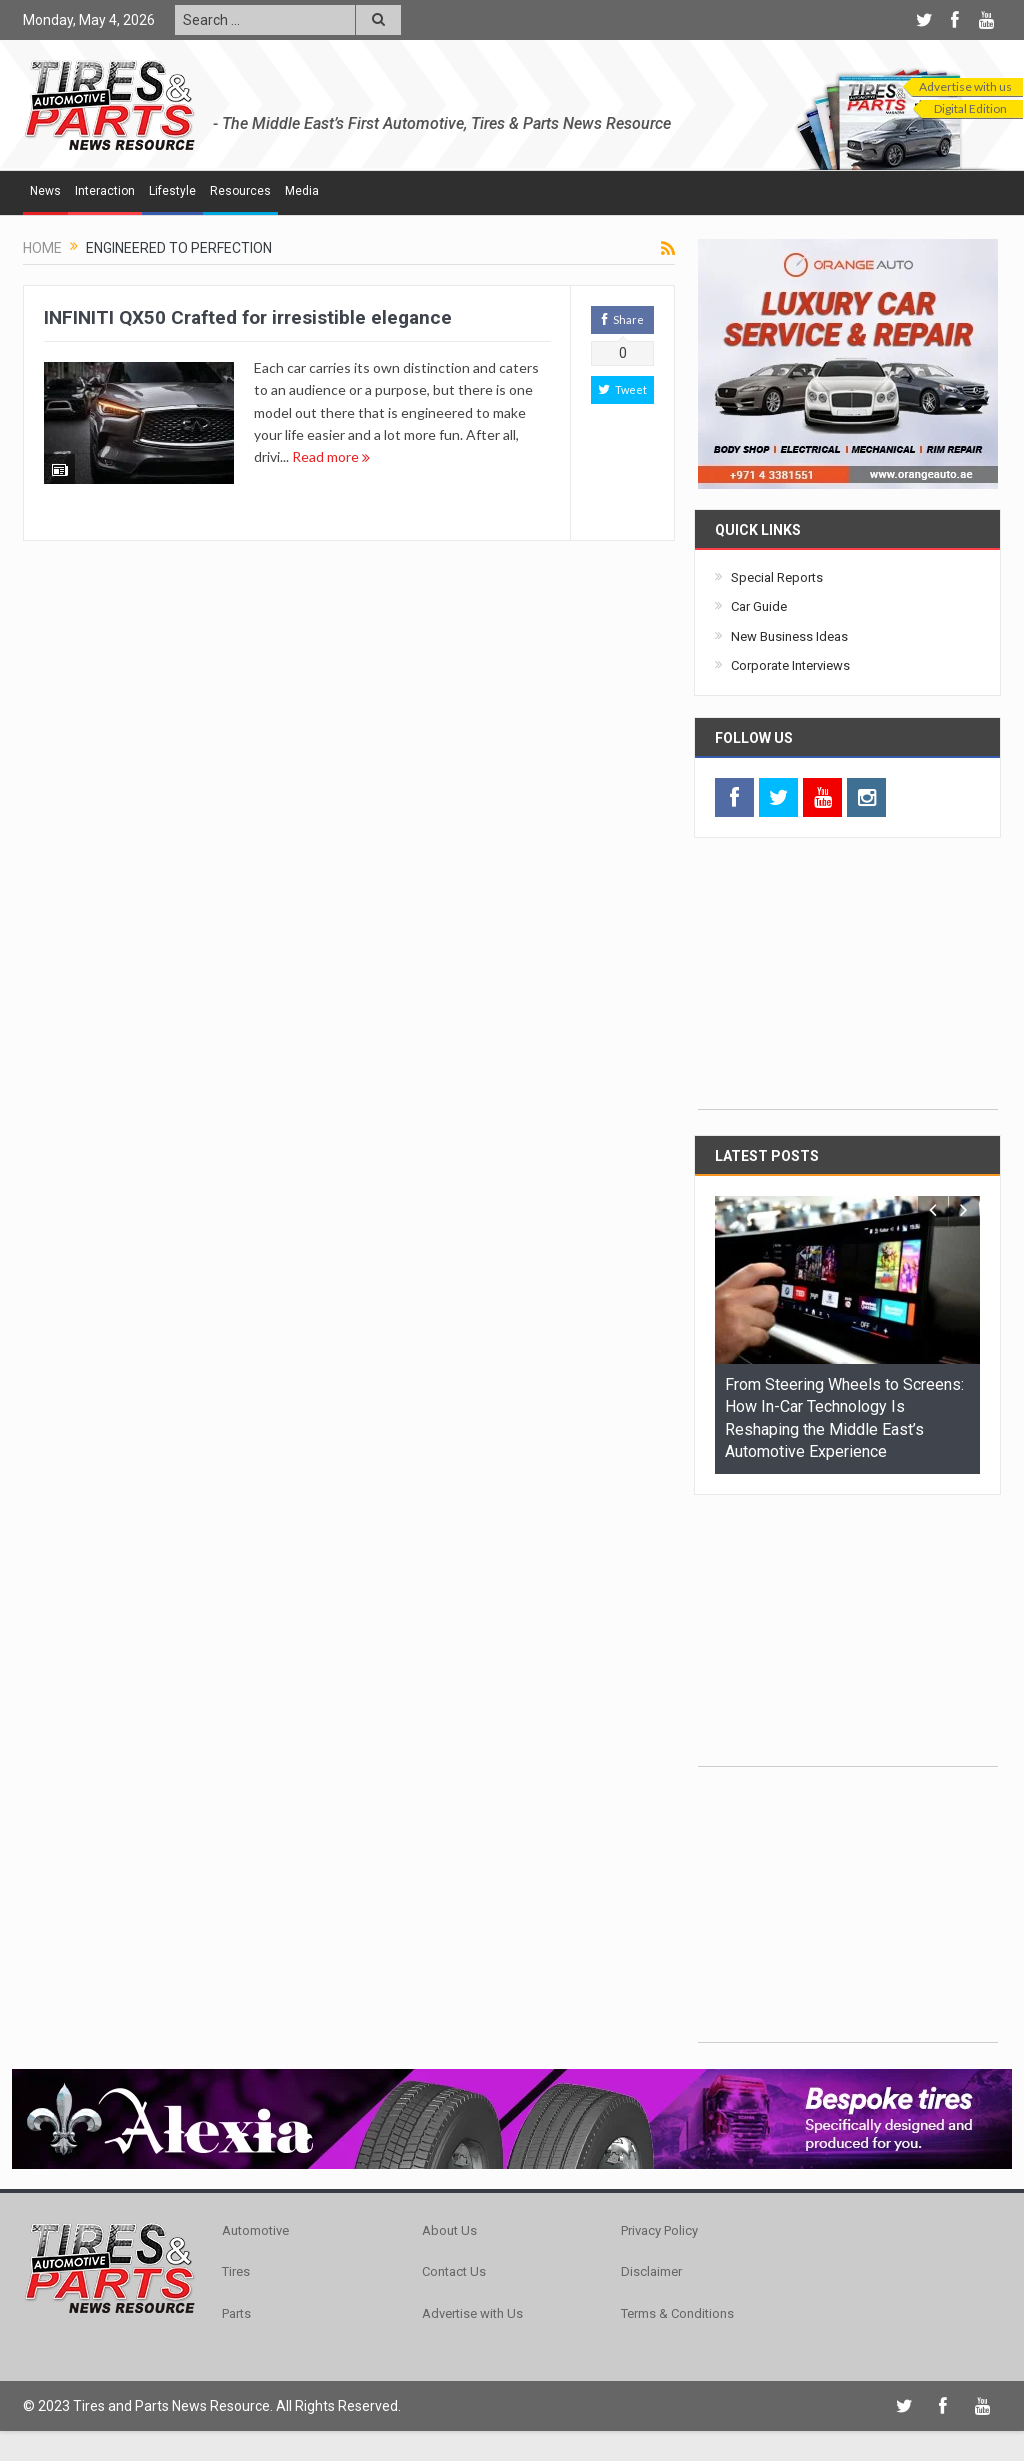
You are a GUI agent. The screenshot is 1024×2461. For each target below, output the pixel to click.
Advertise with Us (472, 2313)
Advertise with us (965, 86)
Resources (240, 191)
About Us (449, 2230)
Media (302, 191)
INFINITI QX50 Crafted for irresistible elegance (248, 317)
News (45, 191)
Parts (236, 2313)
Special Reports (777, 577)
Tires (236, 2271)
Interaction (105, 191)
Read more (331, 456)
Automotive (255, 2230)
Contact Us (454, 2271)
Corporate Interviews (790, 665)
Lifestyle (172, 191)
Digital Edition (970, 108)
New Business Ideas (789, 636)
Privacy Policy (659, 2230)
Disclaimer (651, 2271)
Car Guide (759, 606)
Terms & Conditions (677, 2313)
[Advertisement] (848, 984)
